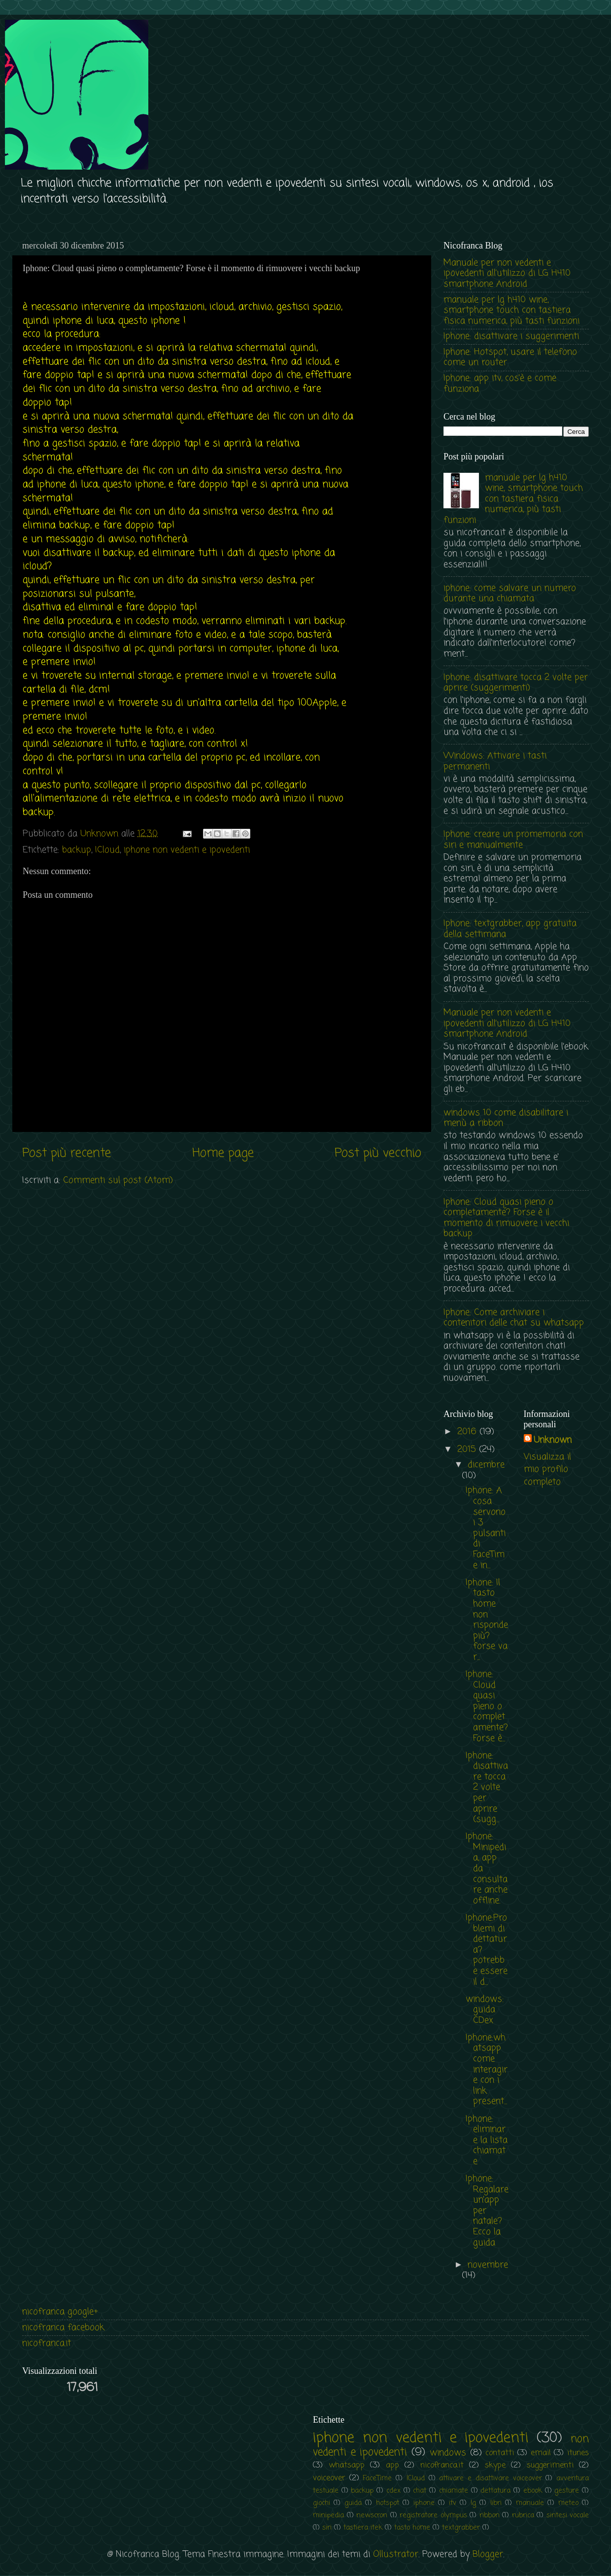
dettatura (495, 2490)
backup (76, 850)
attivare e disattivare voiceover (490, 2478)
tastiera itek (362, 2527)
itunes (578, 2453)
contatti (499, 2453)
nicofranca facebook (63, 2327)
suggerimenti (550, 2465)
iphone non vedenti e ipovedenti (187, 850)
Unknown (553, 1440)
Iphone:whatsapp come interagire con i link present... (487, 2070)
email (541, 2453)
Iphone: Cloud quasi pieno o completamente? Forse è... (487, 1706)
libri (496, 2503)
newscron (371, 2515)
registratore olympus (433, 2515)
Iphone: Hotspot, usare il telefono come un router (510, 357)
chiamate (453, 2490)
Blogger (488, 2554)
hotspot (387, 2503)
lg (473, 2503)
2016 (468, 1432)
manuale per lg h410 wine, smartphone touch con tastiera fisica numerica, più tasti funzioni (511, 310)
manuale (530, 2503)
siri (327, 2527)
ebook (532, 2490)
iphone (424, 2503)
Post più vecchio (378, 1153)
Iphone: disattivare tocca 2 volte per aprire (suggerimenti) (515, 682)
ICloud (107, 850)
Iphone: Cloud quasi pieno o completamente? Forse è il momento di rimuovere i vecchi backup (506, 1218)
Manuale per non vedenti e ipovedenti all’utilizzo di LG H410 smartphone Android (507, 273)
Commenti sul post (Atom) (118, 1180)
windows (448, 2453)
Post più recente (66, 1153)
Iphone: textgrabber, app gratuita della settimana (510, 929)
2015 (468, 1449)
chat (419, 2490)
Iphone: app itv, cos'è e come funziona (499, 383)
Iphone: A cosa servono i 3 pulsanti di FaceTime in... (486, 1527)
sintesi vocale (567, 2515)
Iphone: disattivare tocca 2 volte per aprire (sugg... (487, 1788)
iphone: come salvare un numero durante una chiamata (509, 593)
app (392, 2465)
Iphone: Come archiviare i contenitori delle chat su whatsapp (513, 1318)
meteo (568, 2503)
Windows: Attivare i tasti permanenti (494, 761)
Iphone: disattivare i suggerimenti (511, 336)
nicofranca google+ (60, 2312)
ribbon (489, 2515)
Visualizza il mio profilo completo (547, 1469)
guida (353, 2503)
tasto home (412, 2527)
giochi (321, 2503)
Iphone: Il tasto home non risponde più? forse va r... (487, 1620)
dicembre (486, 1465)
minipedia (328, 2515)
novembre (488, 2265)
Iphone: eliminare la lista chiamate (487, 2140)
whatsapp (347, 2465)
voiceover (329, 2478)
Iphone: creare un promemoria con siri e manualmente (513, 839)
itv (452, 2503)
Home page (223, 1153)
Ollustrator (395, 2554)
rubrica (523, 2515)
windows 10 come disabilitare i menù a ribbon (505, 1118)
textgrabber (461, 2527)
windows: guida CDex (485, 2009)
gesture (566, 2490)
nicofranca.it (46, 2343)
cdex (393, 2490)
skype (495, 2465)
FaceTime (377, 2478)
